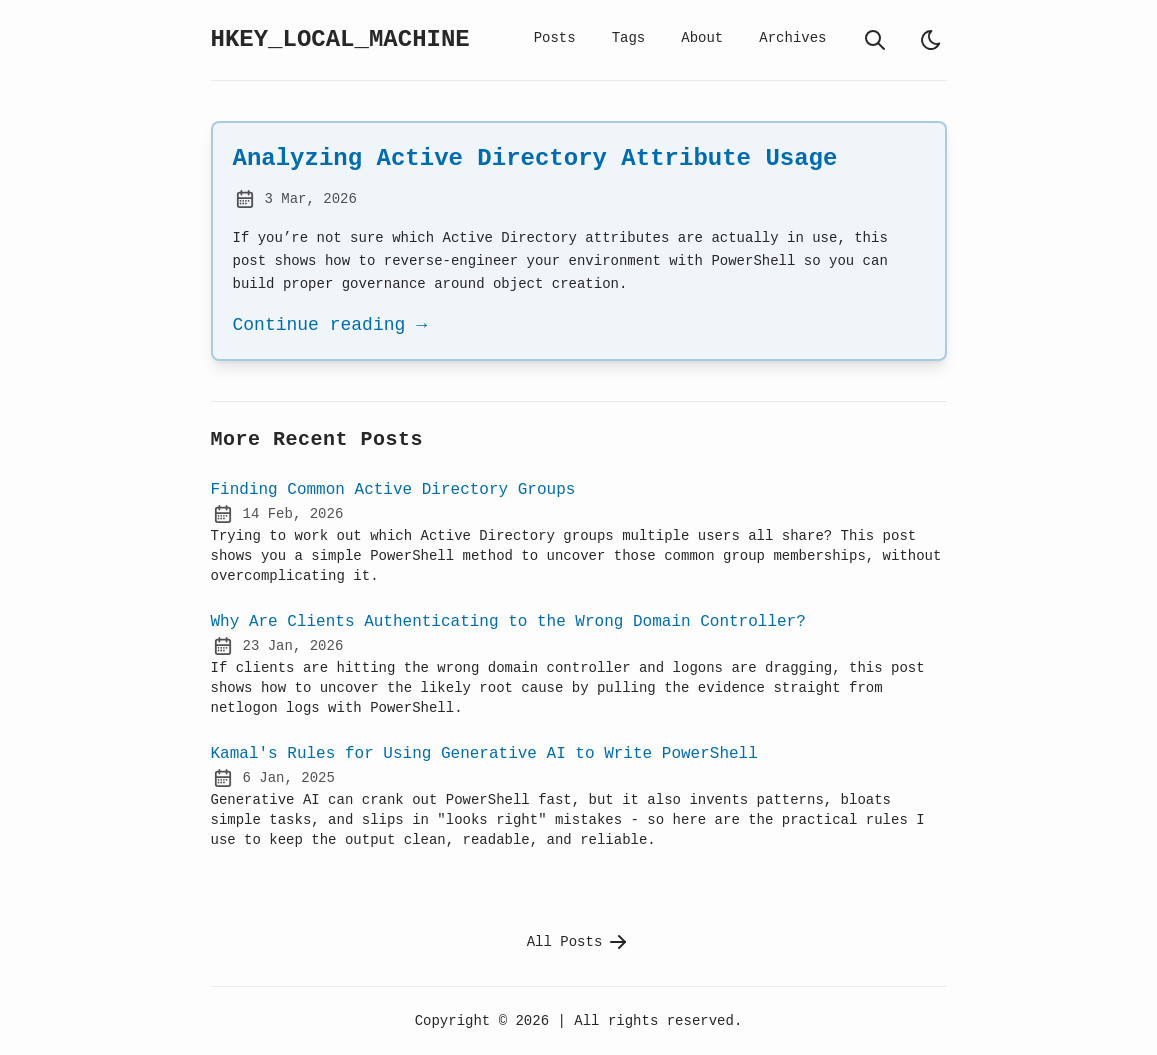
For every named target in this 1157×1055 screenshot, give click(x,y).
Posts (555, 37)
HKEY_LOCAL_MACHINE (340, 40)
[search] (875, 40)
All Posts (579, 942)
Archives (792, 37)
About (702, 37)
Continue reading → (330, 325)
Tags (629, 37)
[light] (931, 40)
